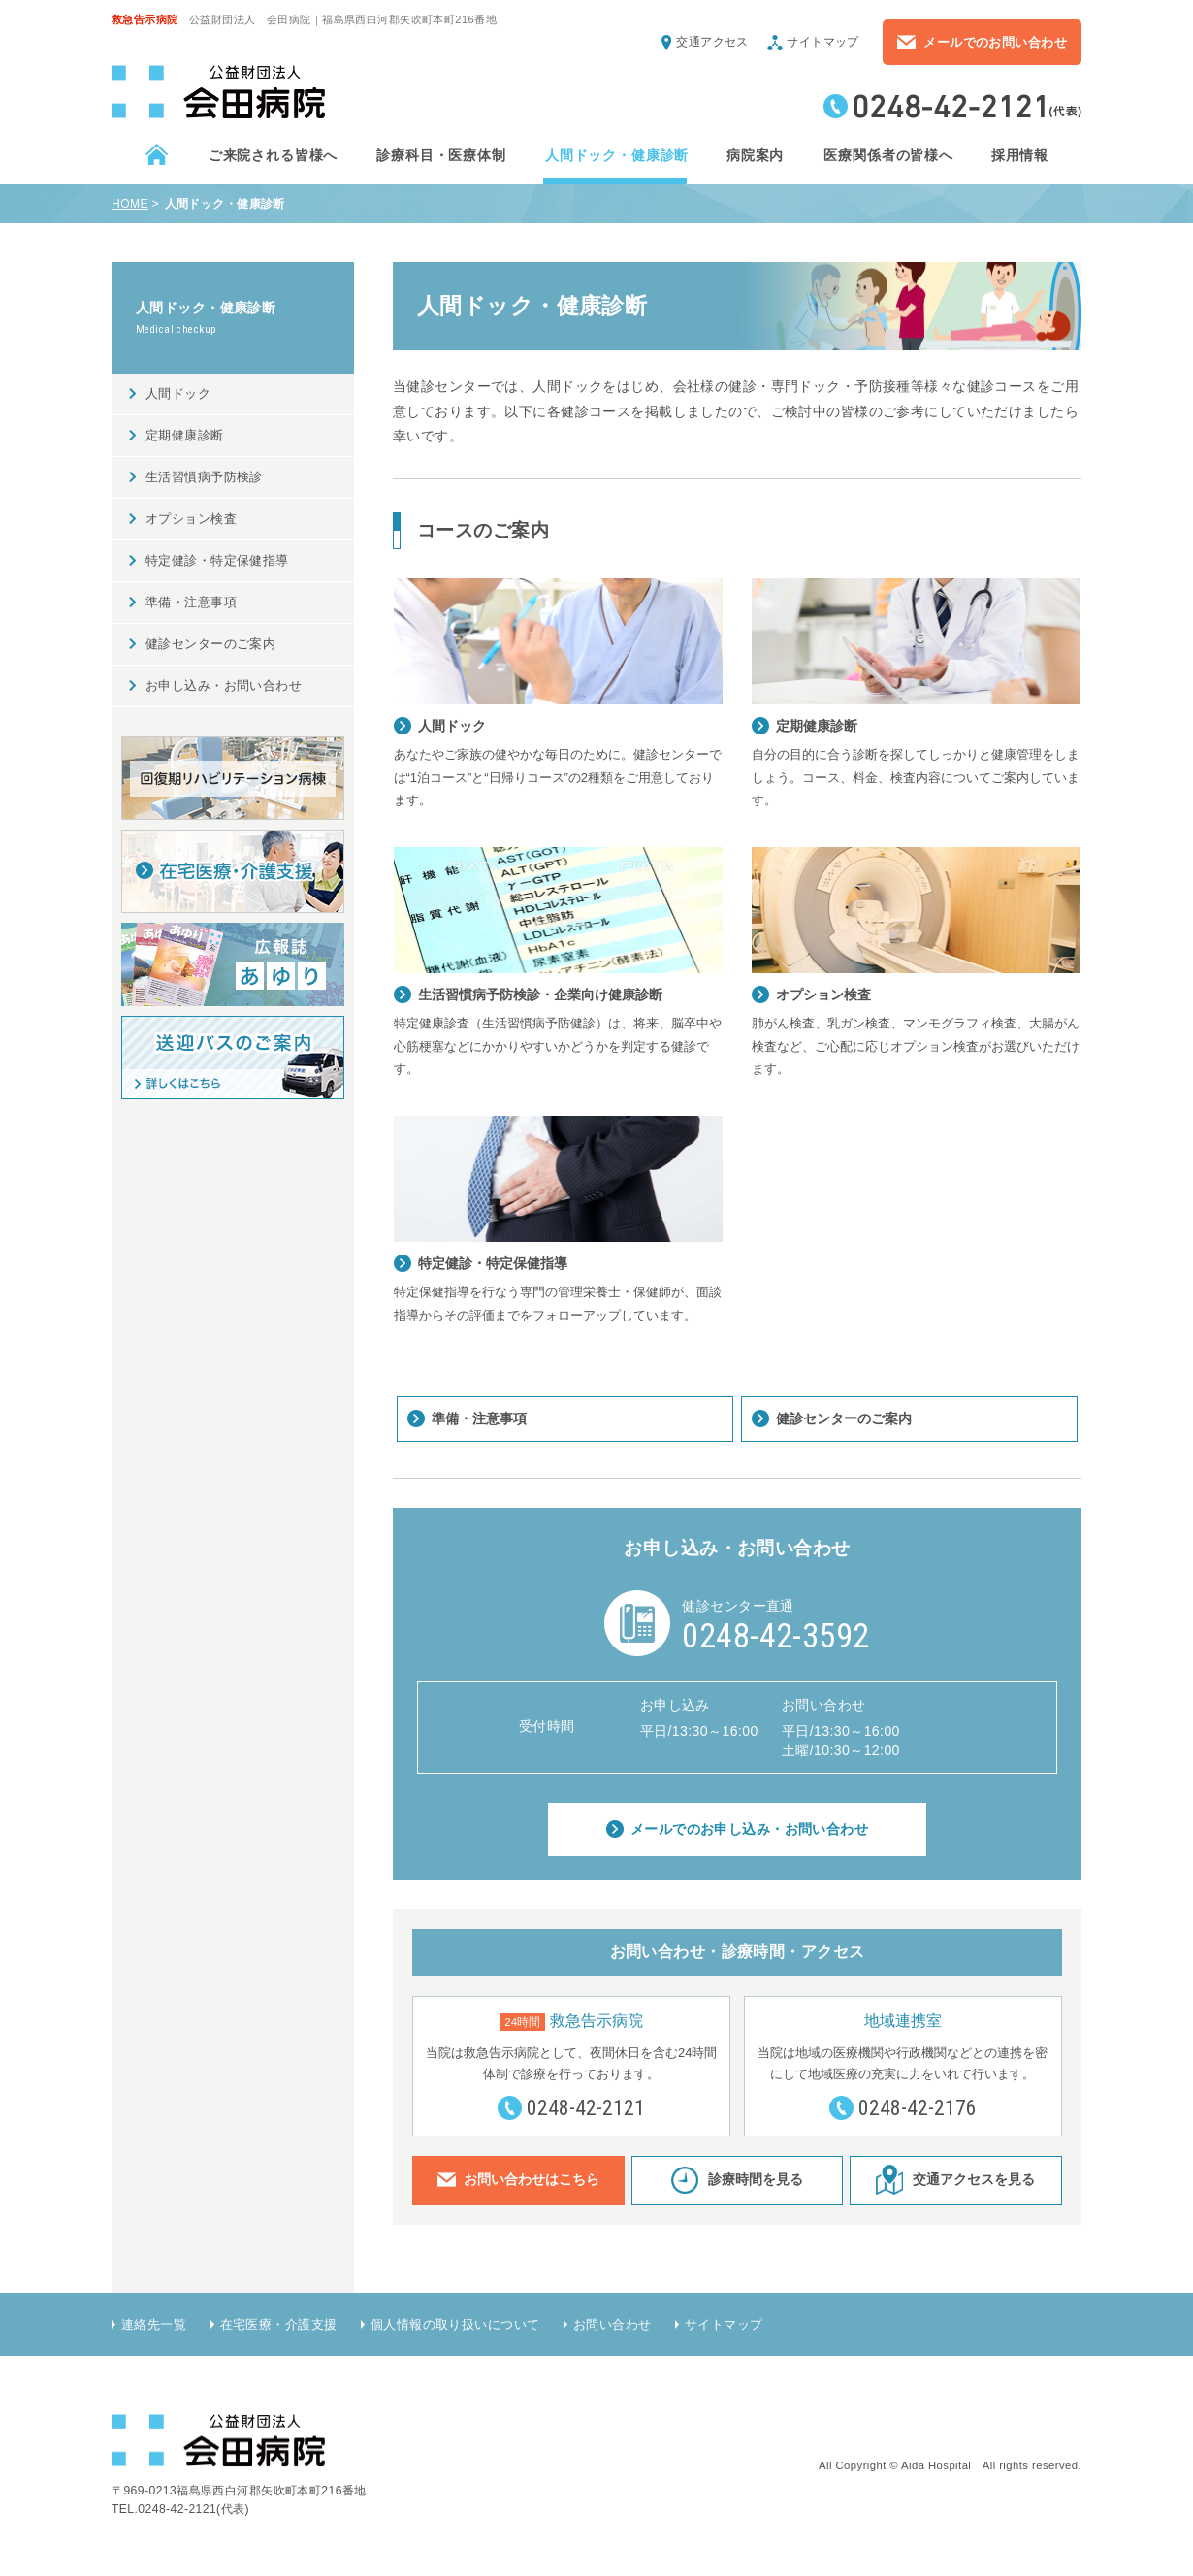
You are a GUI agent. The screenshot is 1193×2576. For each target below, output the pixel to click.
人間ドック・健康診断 (616, 155)
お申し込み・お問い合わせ (223, 685)
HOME (130, 204)
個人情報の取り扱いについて (455, 2324)
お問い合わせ (612, 2324)
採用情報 (1019, 155)
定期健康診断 (184, 435)
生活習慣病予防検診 (204, 477)
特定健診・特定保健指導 (217, 560)
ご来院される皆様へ (273, 155)
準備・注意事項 (479, 1418)
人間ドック (177, 393)
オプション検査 (191, 518)
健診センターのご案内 (844, 1418)
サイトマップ (823, 42)
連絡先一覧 (153, 2324)
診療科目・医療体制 (440, 155)
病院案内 (754, 155)
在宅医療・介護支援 (279, 2324)
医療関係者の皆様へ (887, 155)
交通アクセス (712, 42)
